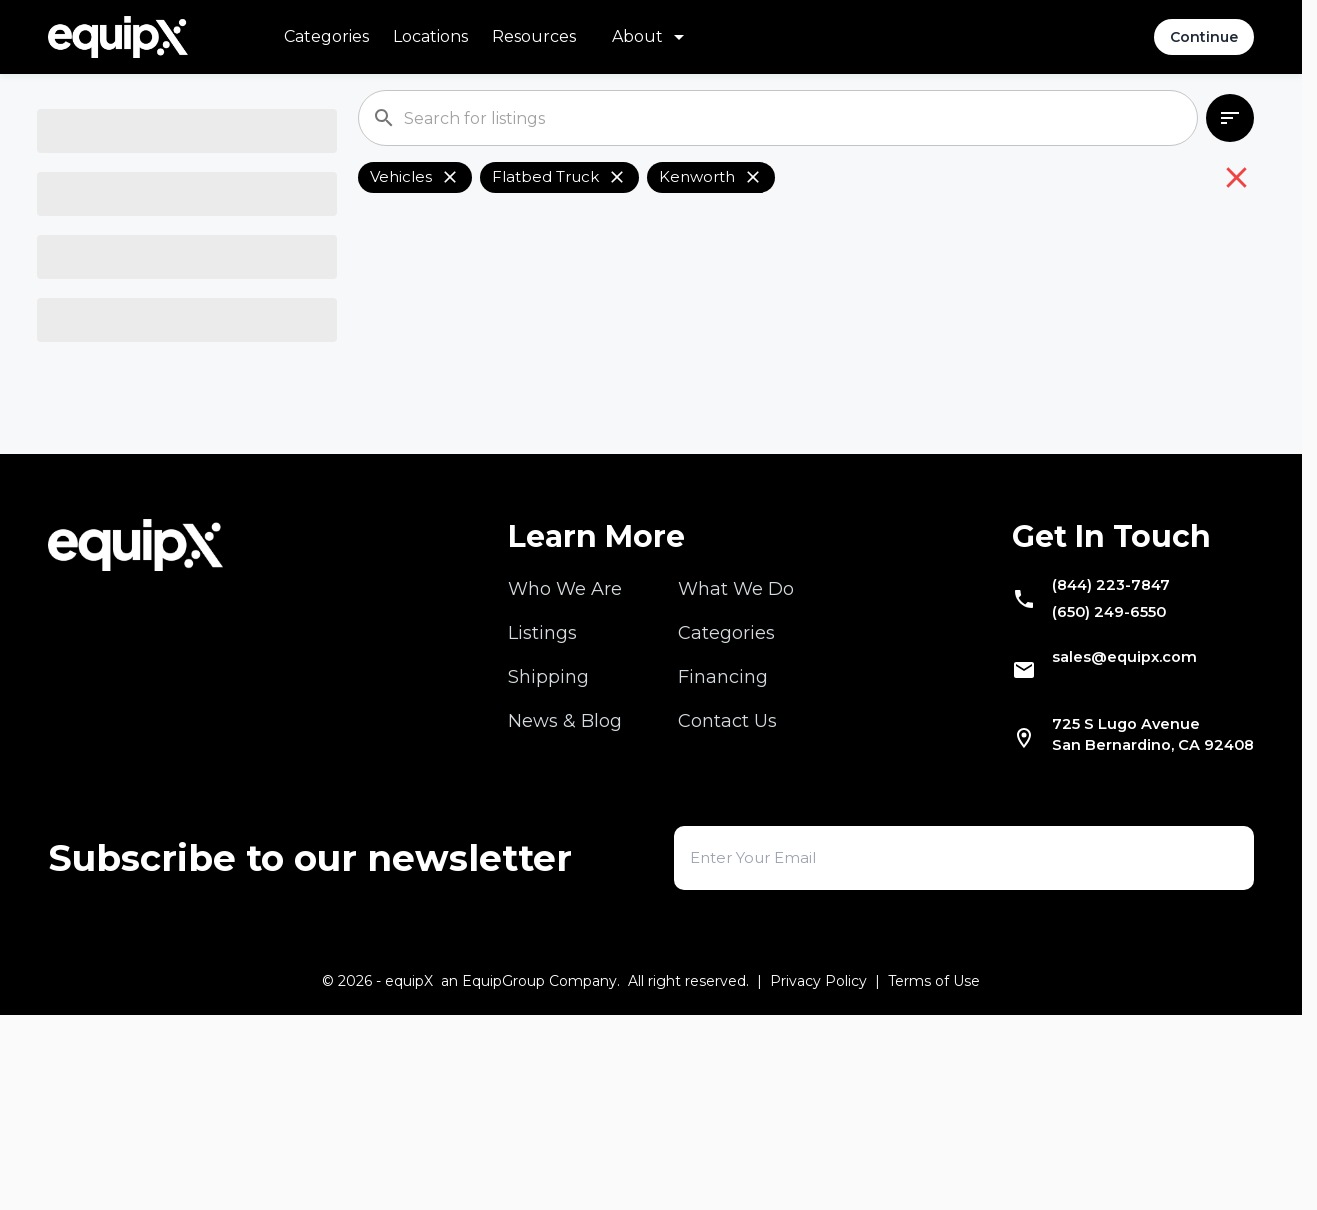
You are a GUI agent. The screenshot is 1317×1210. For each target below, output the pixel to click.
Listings (542, 805)
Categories (326, 36)
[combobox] (171, 166)
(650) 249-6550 (1080, 795)
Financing (723, 849)
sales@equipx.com (1097, 845)
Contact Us (727, 893)
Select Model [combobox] (115, 406)
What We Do (736, 761)
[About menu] (651, 37)
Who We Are (565, 761)
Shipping (548, 849)
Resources (534, 36)
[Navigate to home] (118, 37)
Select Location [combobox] (123, 486)
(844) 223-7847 (1081, 761)
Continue (1204, 37)
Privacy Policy (818, 1176)
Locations (430, 36)
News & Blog (565, 893)
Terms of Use (934, 1176)
